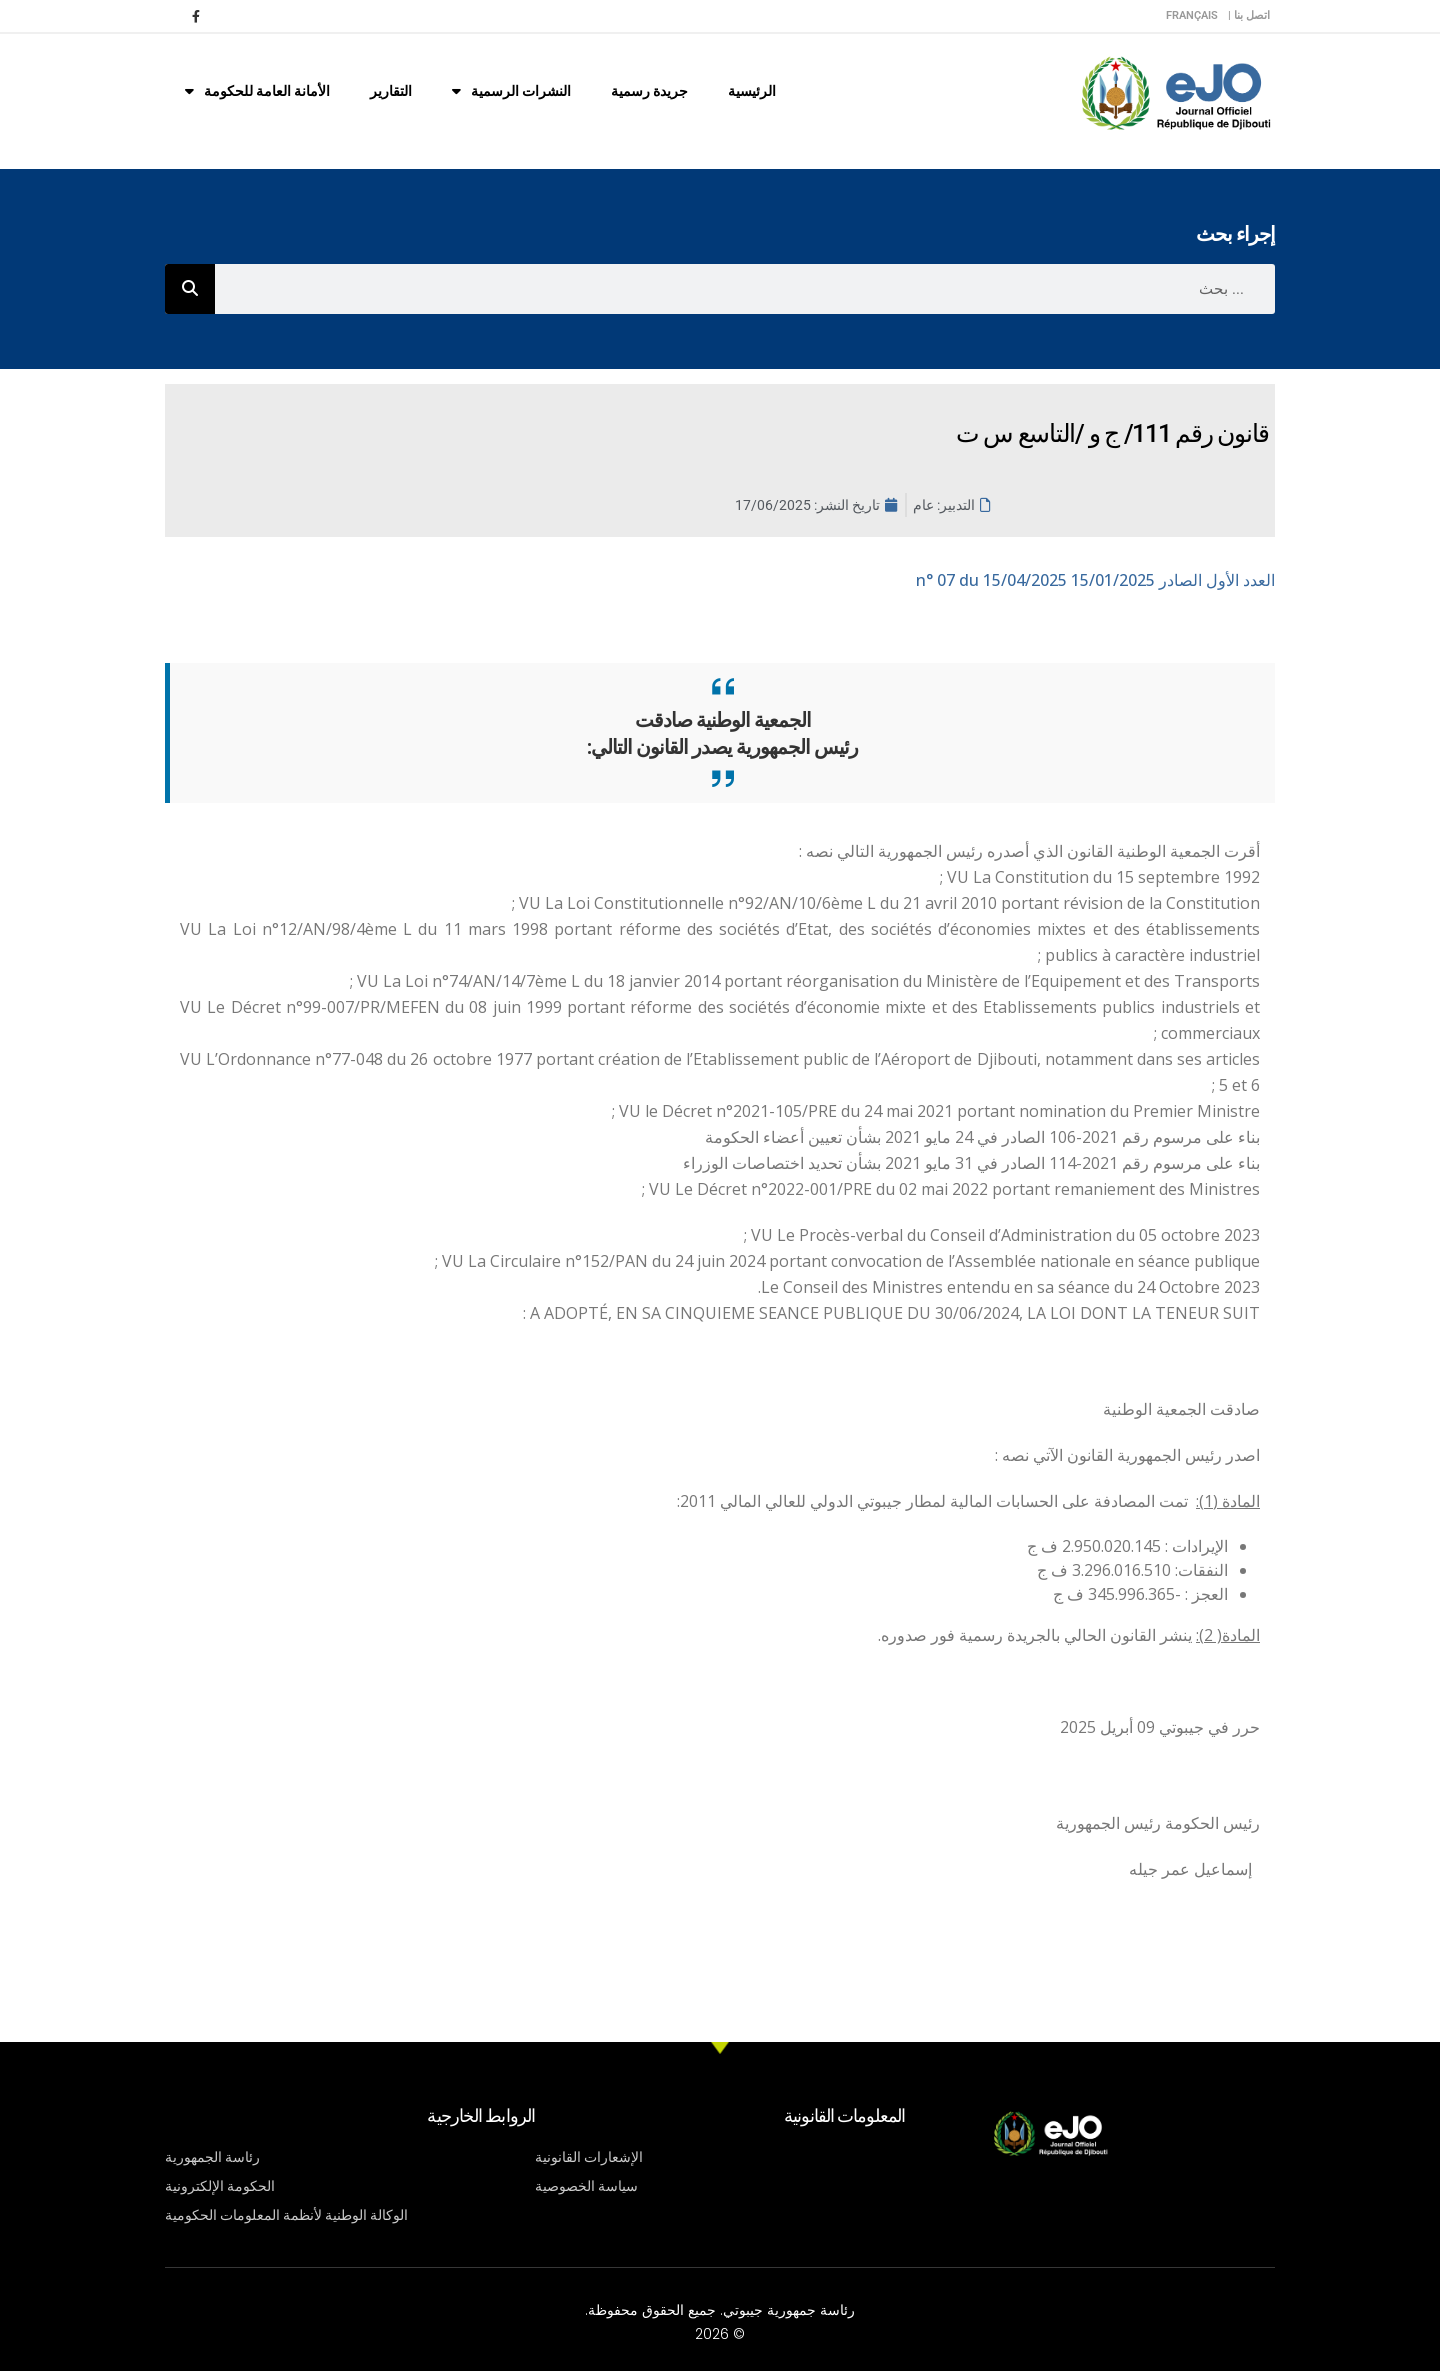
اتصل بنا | (1249, 15)
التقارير (391, 91)
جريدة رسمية (649, 91)
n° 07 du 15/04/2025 (1095, 580)
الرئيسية (752, 91)
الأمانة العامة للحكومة (257, 91)
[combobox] (745, 289)
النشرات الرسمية (511, 91)
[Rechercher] (190, 289)
